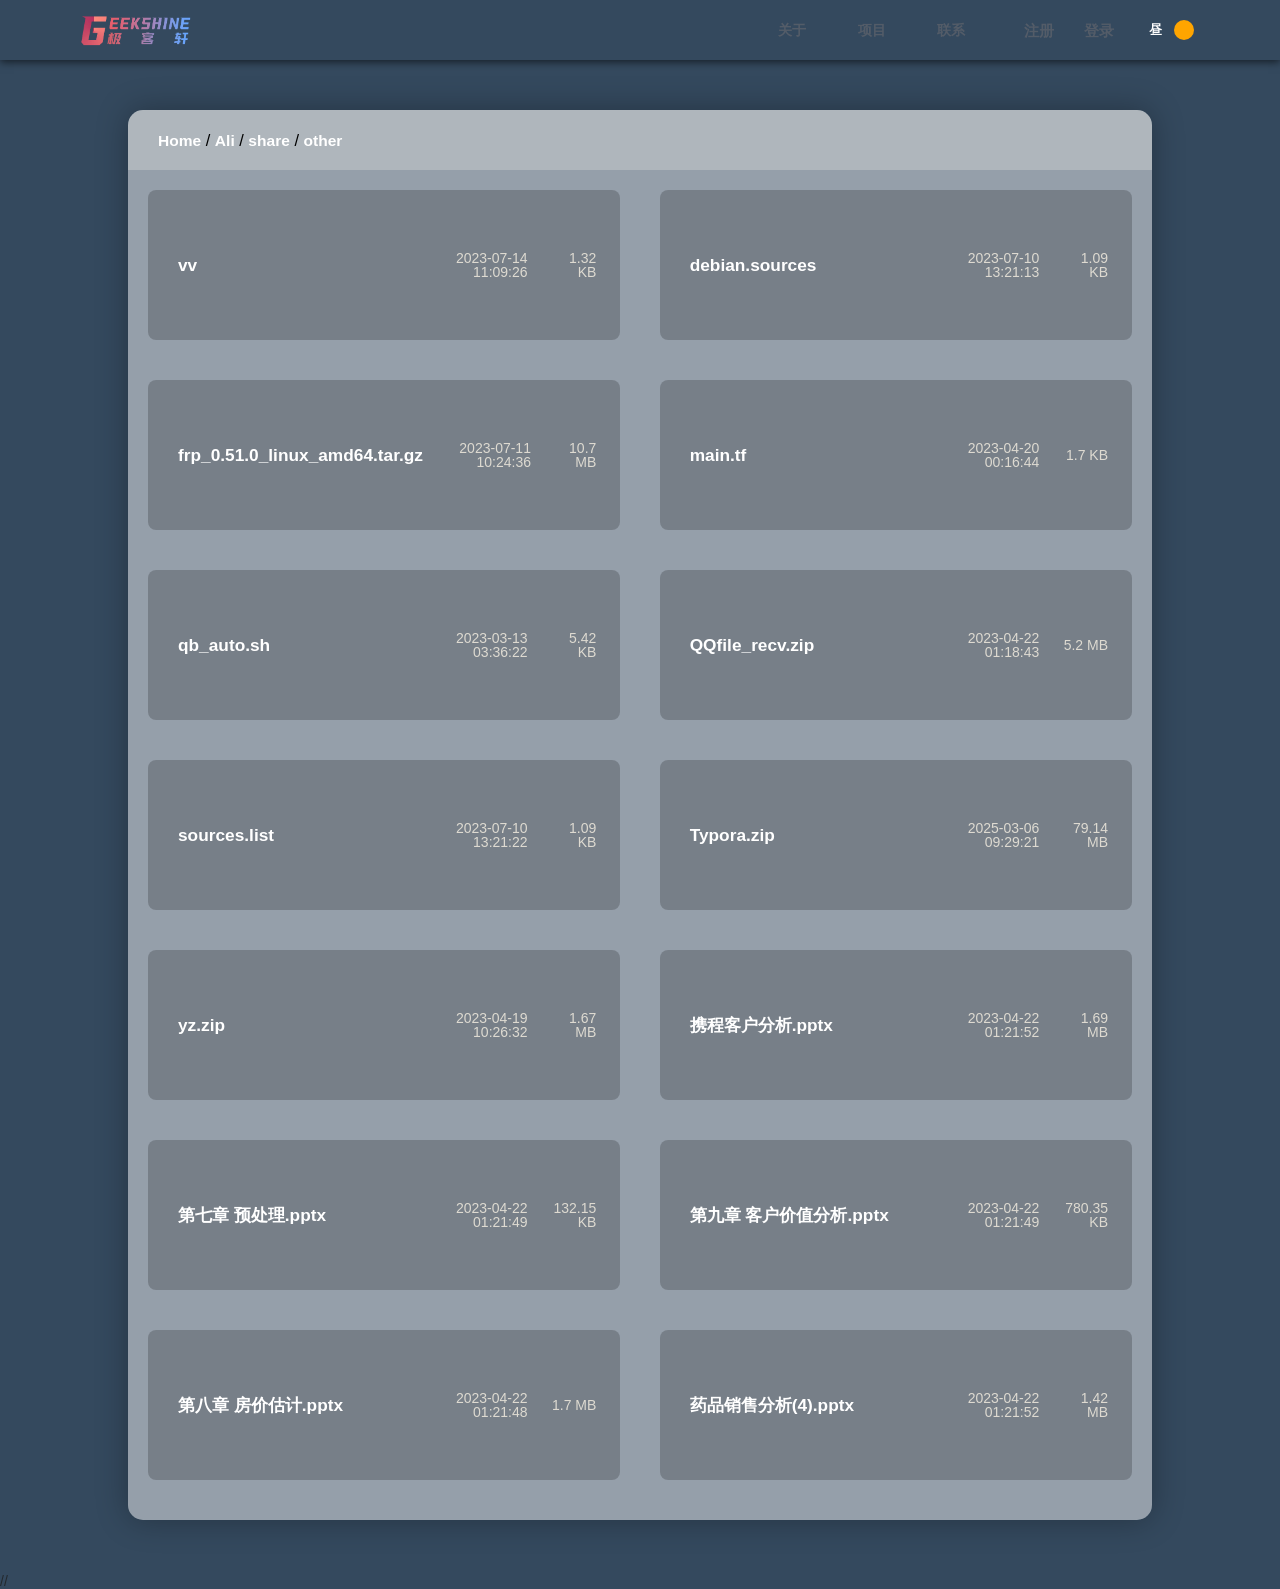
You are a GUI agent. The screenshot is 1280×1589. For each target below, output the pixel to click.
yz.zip (201, 1025)
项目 (872, 30)
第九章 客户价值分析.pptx (789, 1215)
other (323, 140)
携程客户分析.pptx (761, 1025)
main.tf (718, 455)
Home (179, 140)
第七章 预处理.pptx (252, 1215)
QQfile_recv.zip (752, 645)
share (269, 140)
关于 (792, 30)
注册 (1039, 30)
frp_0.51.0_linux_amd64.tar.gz (300, 455)
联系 (951, 30)
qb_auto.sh (224, 645)
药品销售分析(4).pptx (772, 1405)
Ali (225, 140)
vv (187, 265)
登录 (1099, 30)
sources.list (226, 835)
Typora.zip (732, 835)
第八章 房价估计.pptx (260, 1405)
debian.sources (753, 265)
